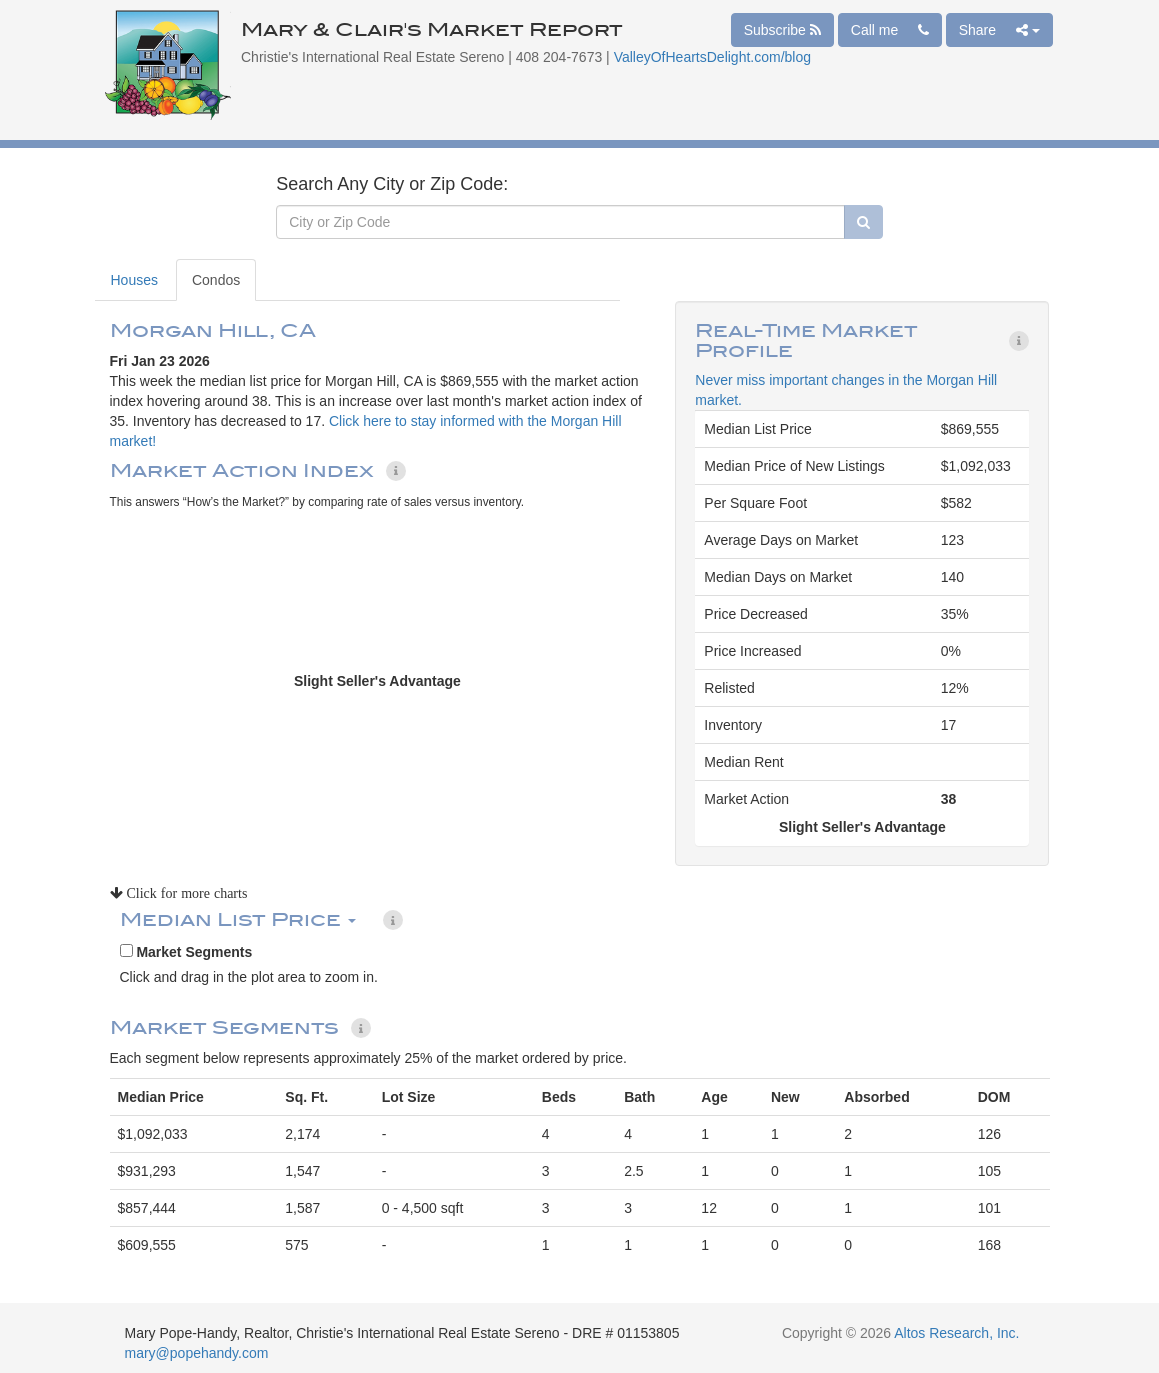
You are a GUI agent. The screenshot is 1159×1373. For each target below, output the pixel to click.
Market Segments (186, 952)
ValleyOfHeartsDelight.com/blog (712, 57)
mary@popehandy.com (197, 1353)
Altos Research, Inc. (956, 1333)
